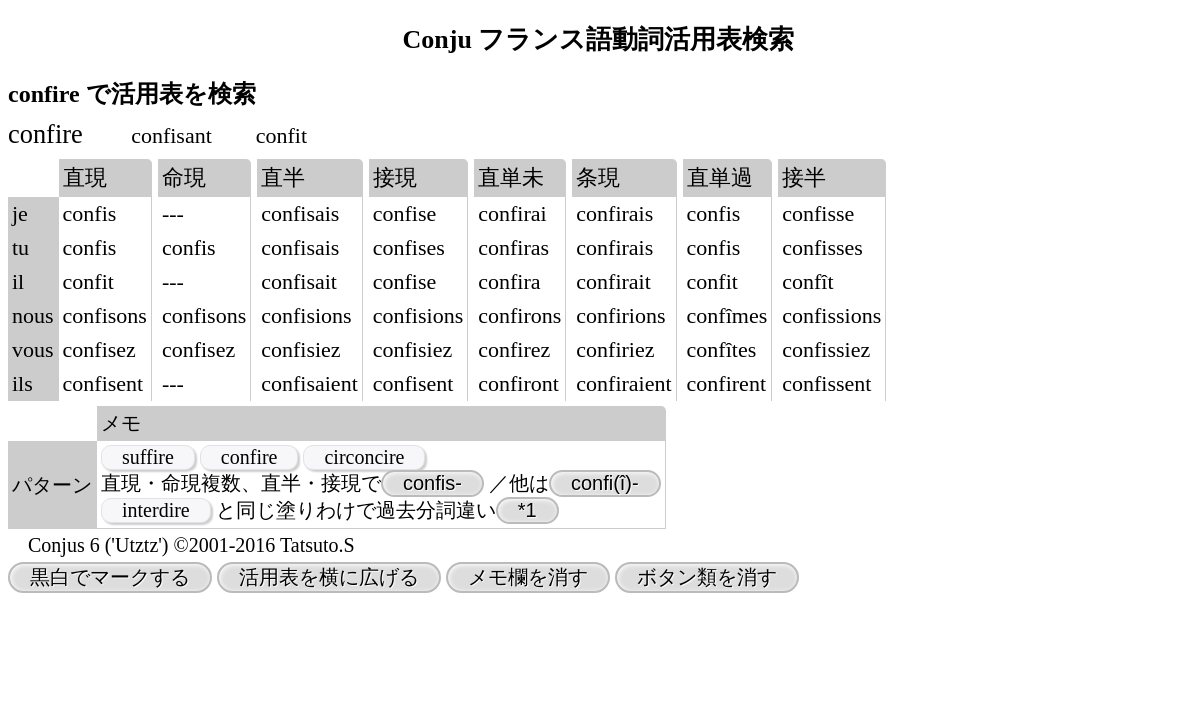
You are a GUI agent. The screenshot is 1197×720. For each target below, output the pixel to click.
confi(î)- (605, 483)
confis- (432, 483)
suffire (148, 457)
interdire (156, 510)
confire (249, 457)
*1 (527, 510)
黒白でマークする (110, 577)
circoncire (364, 457)
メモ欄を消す (528, 577)
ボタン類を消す (707, 577)
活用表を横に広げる (329, 577)
